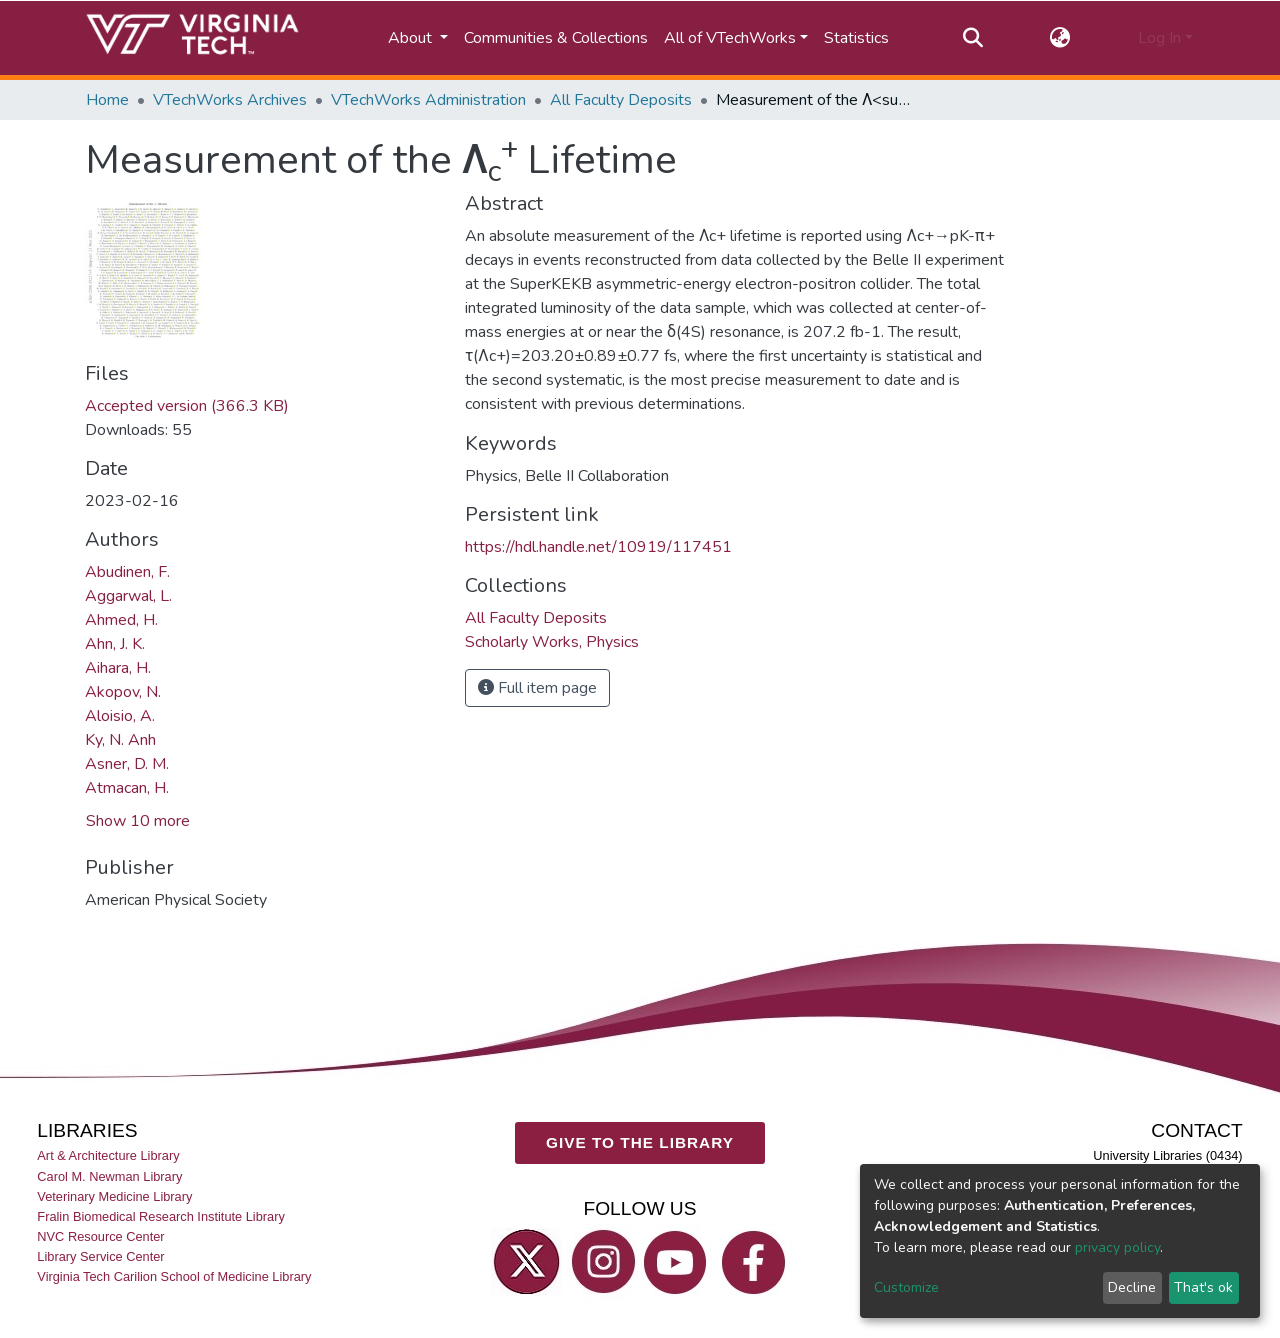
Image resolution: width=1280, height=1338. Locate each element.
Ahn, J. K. (115, 644)
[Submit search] (972, 38)
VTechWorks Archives (230, 100)
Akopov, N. (123, 692)
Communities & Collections (556, 38)
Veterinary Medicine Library (114, 1196)
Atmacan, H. (127, 788)
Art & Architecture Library (108, 1155)
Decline (1132, 1287)
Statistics (856, 38)
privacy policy (1117, 1247)
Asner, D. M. (127, 764)
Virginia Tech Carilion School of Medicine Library (174, 1276)
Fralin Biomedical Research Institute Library (161, 1216)
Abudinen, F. (127, 572)
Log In (1159, 38)
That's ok (1203, 1287)
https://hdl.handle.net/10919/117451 (598, 547)
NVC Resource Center (100, 1236)
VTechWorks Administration (428, 100)
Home (107, 100)
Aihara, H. (118, 668)
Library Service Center (100, 1256)
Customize (906, 1287)
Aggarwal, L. (128, 596)
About (412, 38)
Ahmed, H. (121, 620)
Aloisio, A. (120, 716)
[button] (1060, 38)
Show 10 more (138, 821)
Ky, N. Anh (120, 740)
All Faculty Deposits (621, 100)
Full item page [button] (537, 688)
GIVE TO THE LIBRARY (640, 1142)
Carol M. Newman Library (109, 1175)
